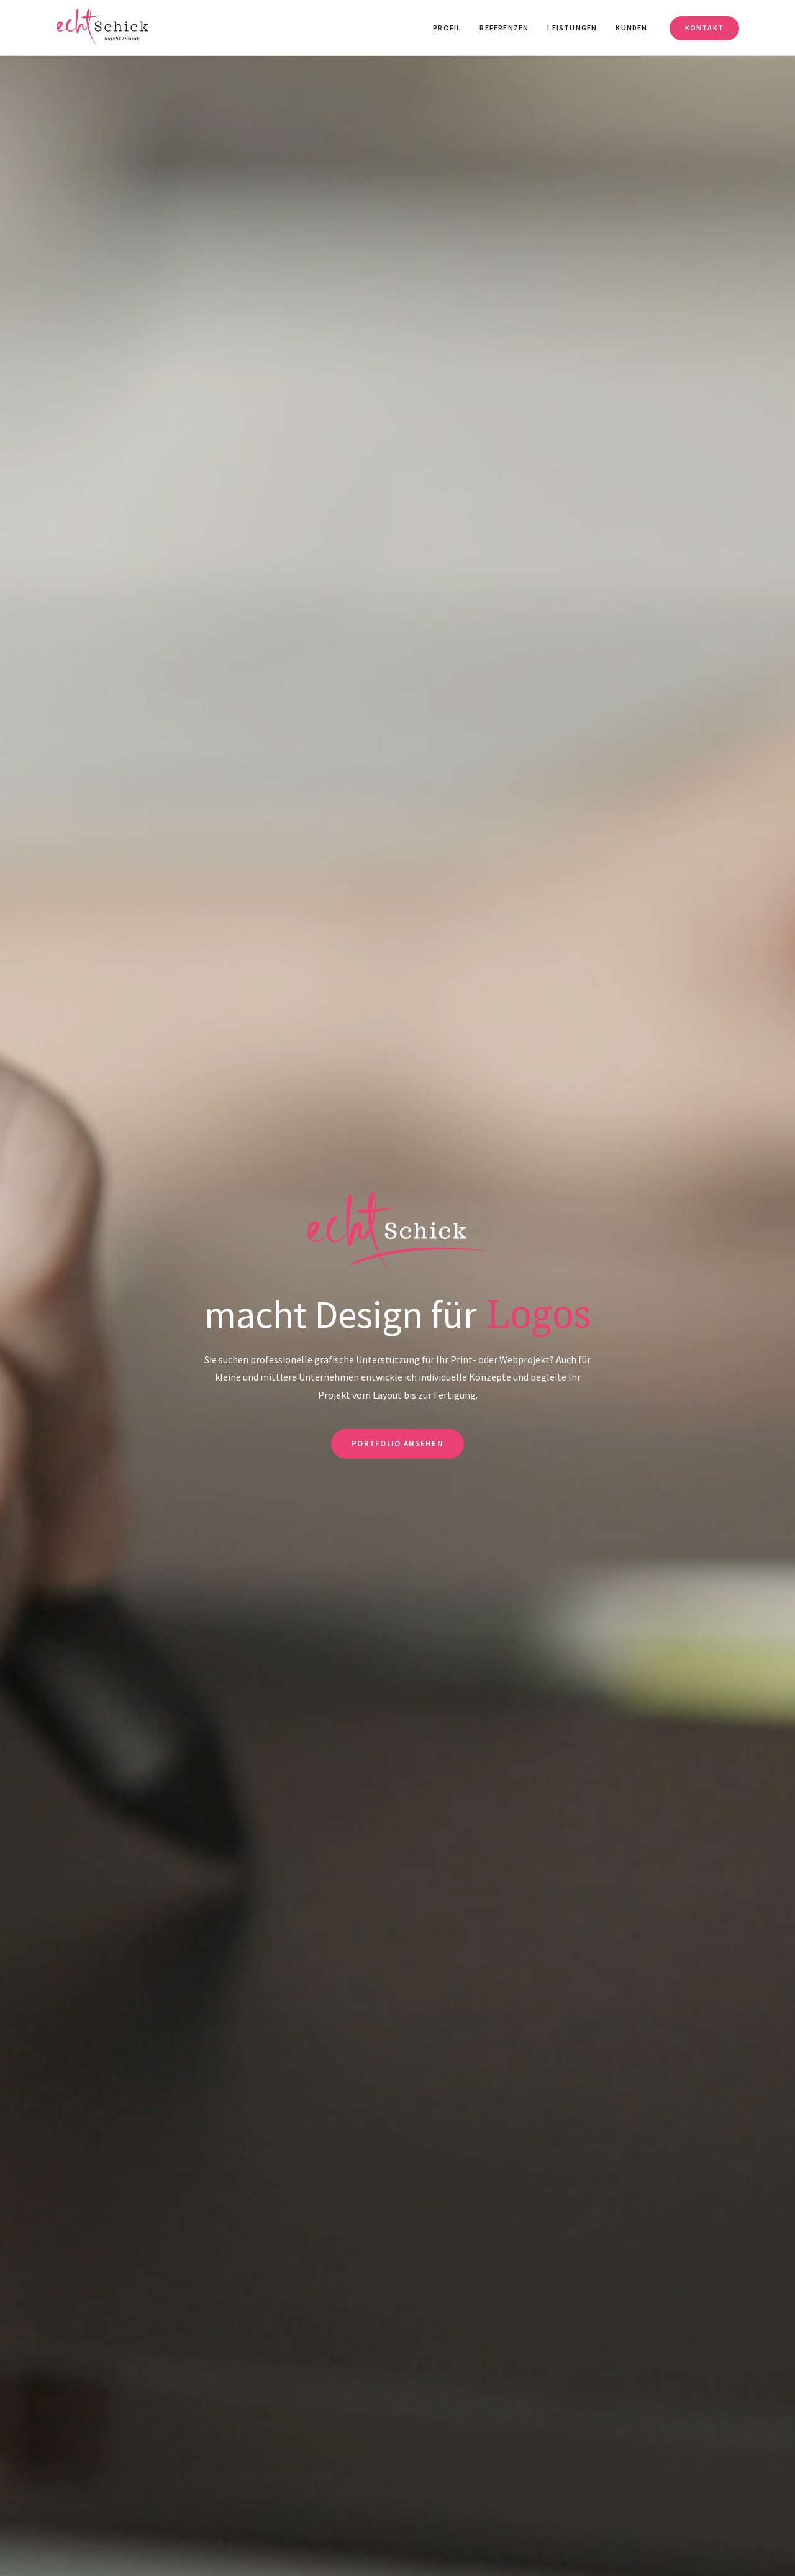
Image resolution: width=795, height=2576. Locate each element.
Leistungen (572, 27)
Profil (447, 27)
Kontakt (704, 27)
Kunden (631, 27)
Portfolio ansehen (397, 1443)
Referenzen (504, 27)
